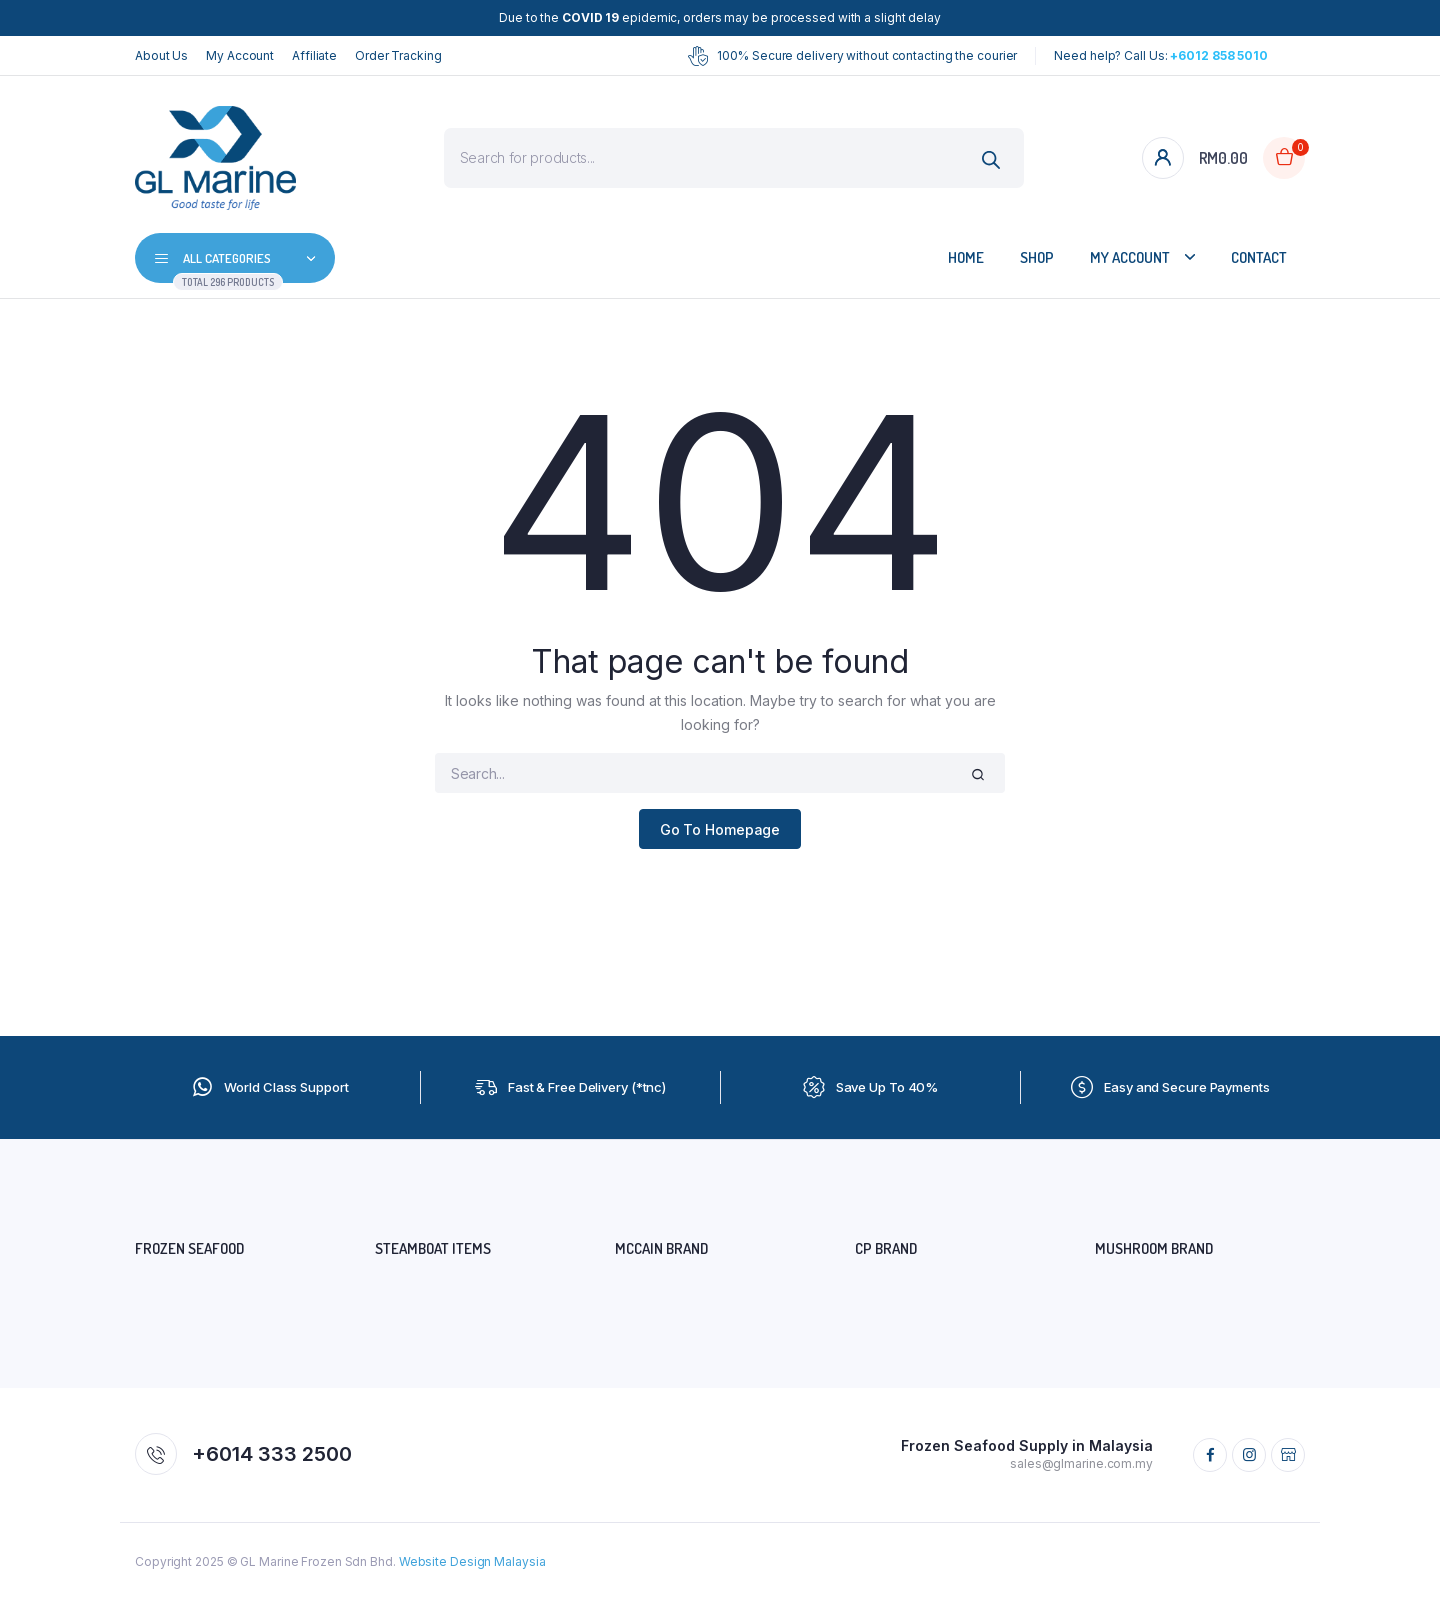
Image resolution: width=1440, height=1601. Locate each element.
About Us (161, 55)
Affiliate (314, 55)
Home (966, 257)
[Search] (991, 160)
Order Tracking (398, 55)
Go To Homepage (720, 829)
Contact (1259, 257)
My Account (240, 55)
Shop (1037, 257)
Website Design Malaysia (472, 1561)
